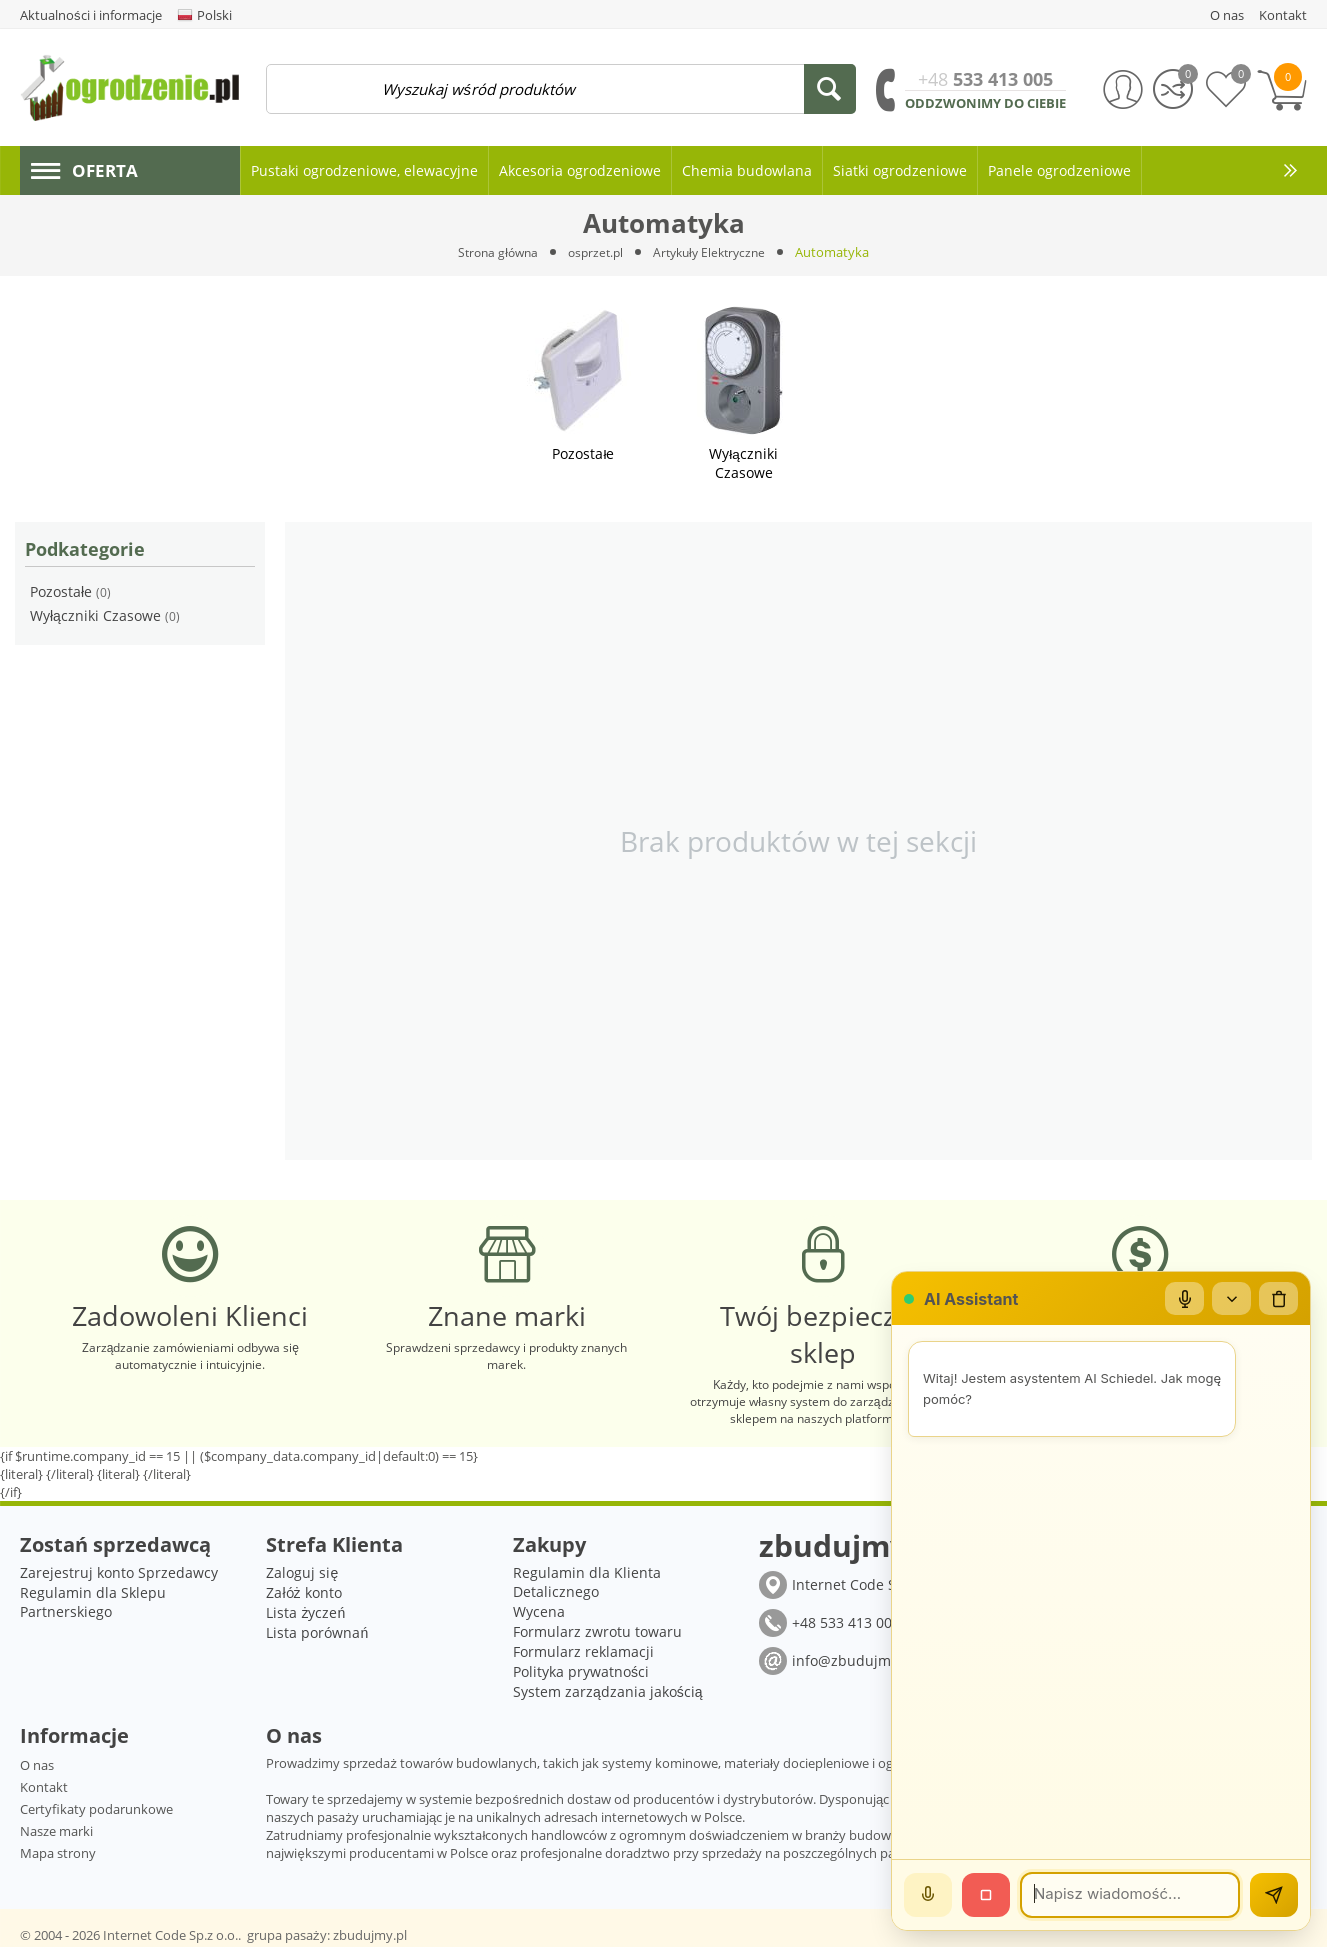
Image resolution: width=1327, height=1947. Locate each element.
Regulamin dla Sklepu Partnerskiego (93, 1599)
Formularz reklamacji (583, 1648)
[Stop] (986, 1895)
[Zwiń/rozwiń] (1230, 1299)
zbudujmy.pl (370, 1932)
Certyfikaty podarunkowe (96, 1806)
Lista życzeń (305, 1609)
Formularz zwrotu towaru (597, 1628)
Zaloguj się (302, 1569)
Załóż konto (303, 1589)
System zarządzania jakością (608, 1688)
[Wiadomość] (1130, 1895)
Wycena (539, 1608)
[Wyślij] (1274, 1895)
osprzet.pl (594, 252)
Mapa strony (58, 1850)
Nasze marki (56, 1828)
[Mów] (928, 1895)
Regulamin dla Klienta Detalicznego (587, 1579)
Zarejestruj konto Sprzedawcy (119, 1569)
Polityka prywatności (581, 1668)
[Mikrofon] (1182, 1299)
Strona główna (492, 252)
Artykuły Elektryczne (714, 252)
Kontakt (44, 1784)
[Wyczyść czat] (1278, 1299)
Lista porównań (317, 1629)
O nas (37, 1762)
